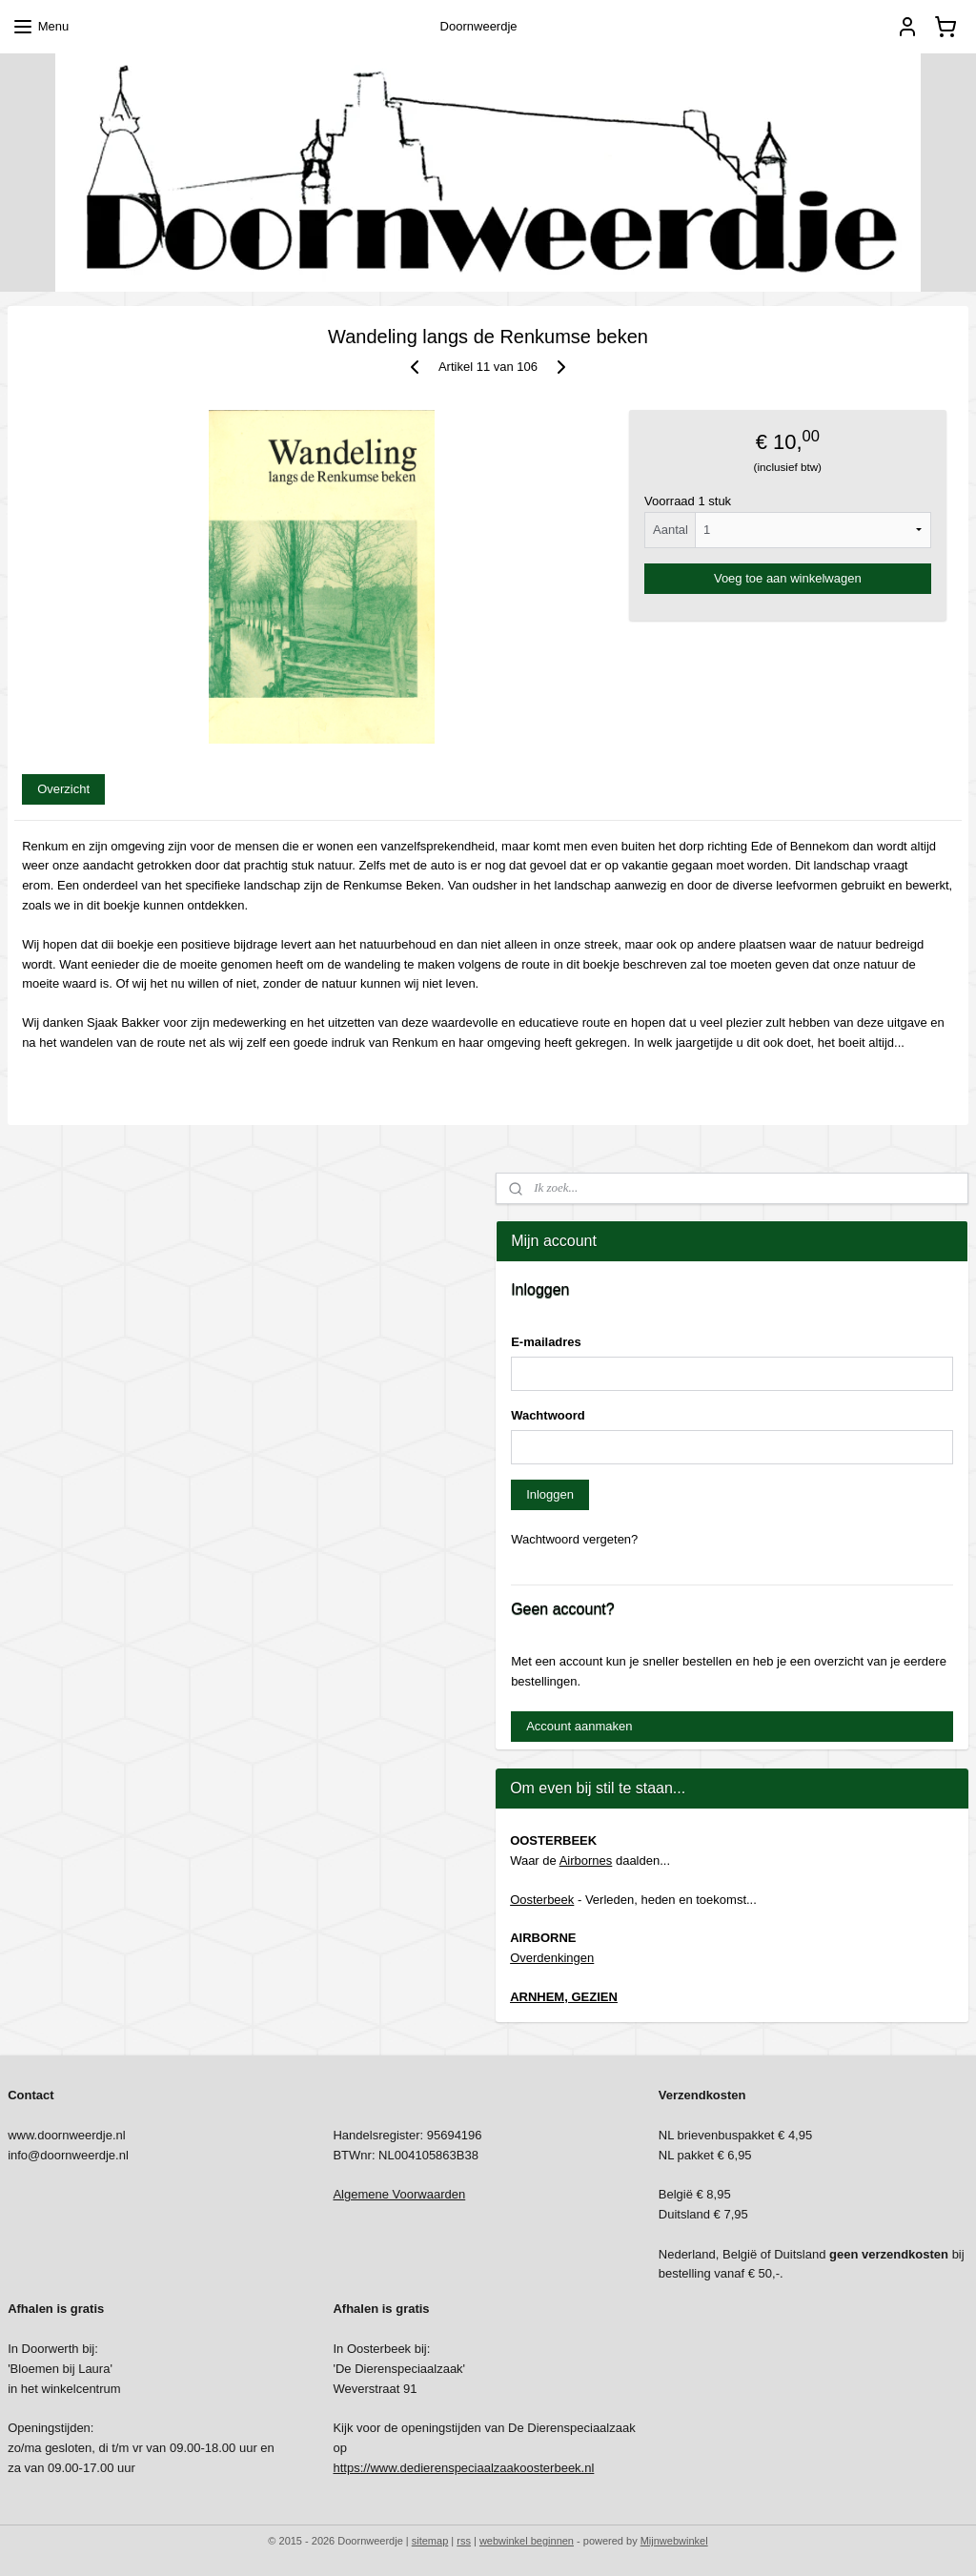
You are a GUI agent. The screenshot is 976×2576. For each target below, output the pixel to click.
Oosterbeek (542, 1899)
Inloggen (550, 1494)
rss (464, 2540)
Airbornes (586, 1860)
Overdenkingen (552, 1958)
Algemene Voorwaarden (399, 2194)
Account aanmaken (579, 1726)
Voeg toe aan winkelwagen (788, 578)
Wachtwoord (548, 1415)
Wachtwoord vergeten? (574, 1539)
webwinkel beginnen (526, 2540)
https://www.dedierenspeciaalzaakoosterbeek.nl (463, 2468)
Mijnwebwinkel (674, 2540)
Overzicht (63, 789)
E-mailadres (546, 1342)
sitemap (430, 2540)
